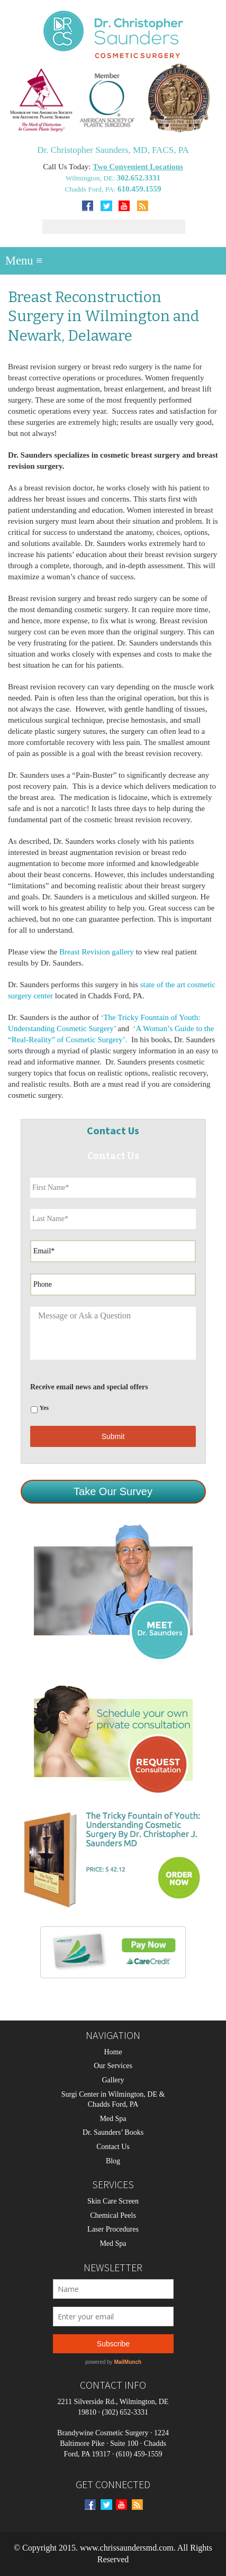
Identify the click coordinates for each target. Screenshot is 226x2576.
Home (113, 2052)
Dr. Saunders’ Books (113, 2132)
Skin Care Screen (113, 2201)
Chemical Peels (113, 2215)
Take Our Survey (113, 1491)
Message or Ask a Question (113, 1333)
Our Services (113, 2066)
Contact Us (113, 2147)
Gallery (113, 2080)
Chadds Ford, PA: (91, 189)
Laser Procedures (113, 2229)
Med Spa (113, 2119)
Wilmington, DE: (91, 178)
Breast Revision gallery (96, 952)
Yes (44, 1408)
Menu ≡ (24, 260)
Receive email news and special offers (89, 1387)
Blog (113, 2161)
